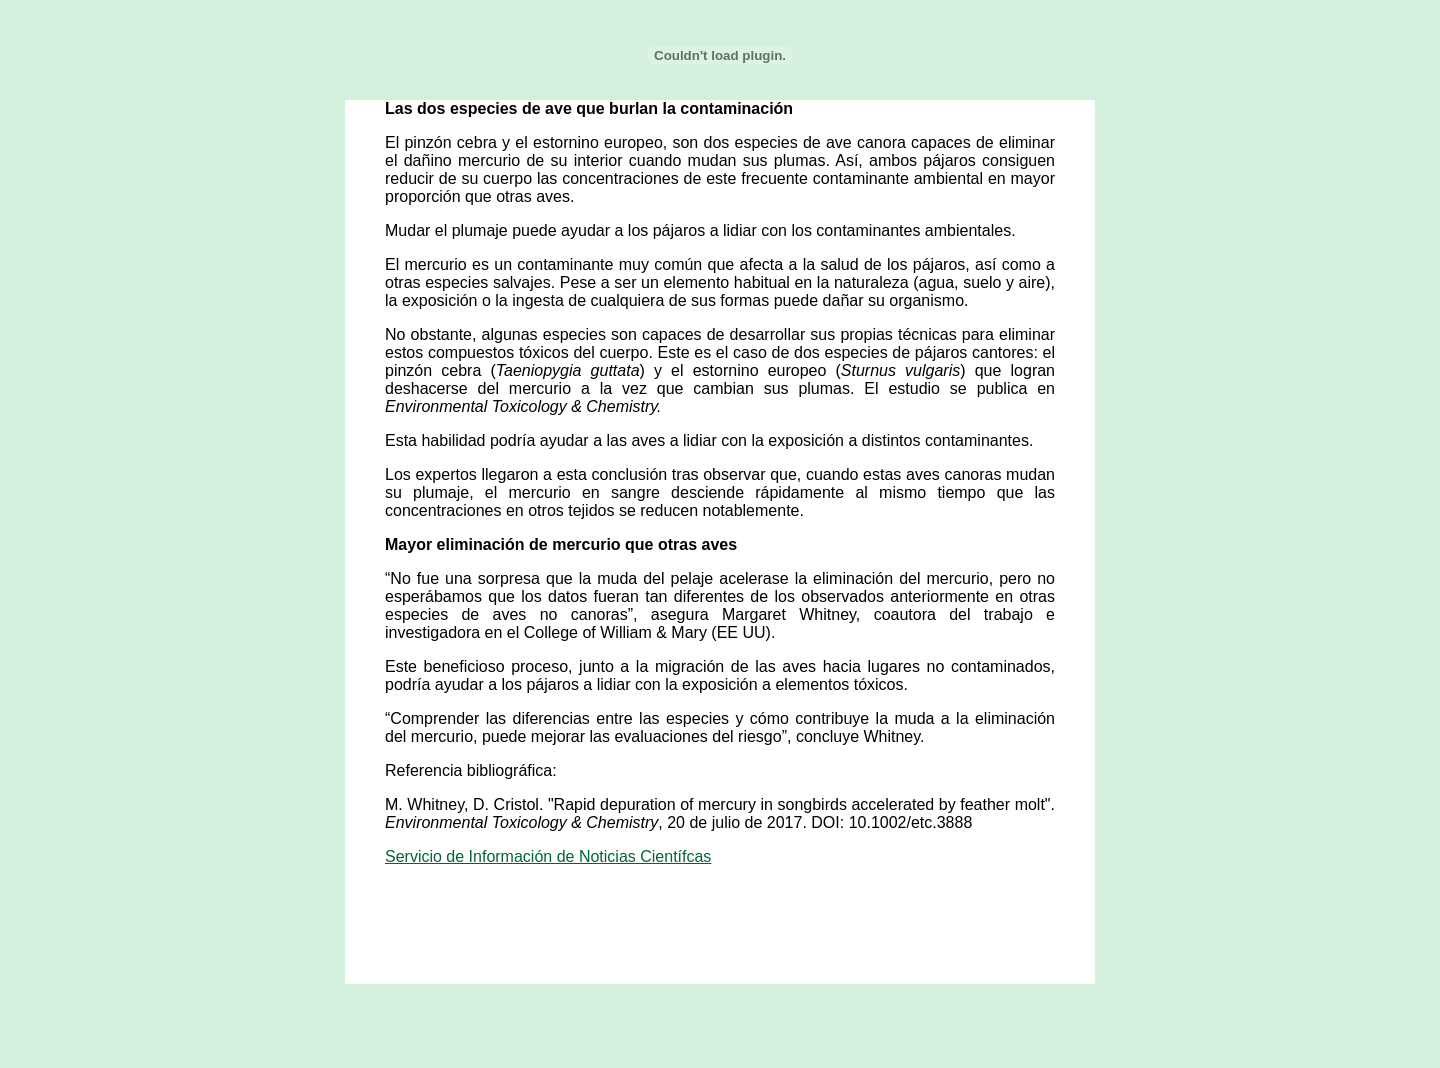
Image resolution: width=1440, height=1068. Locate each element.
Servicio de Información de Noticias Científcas (548, 856)
